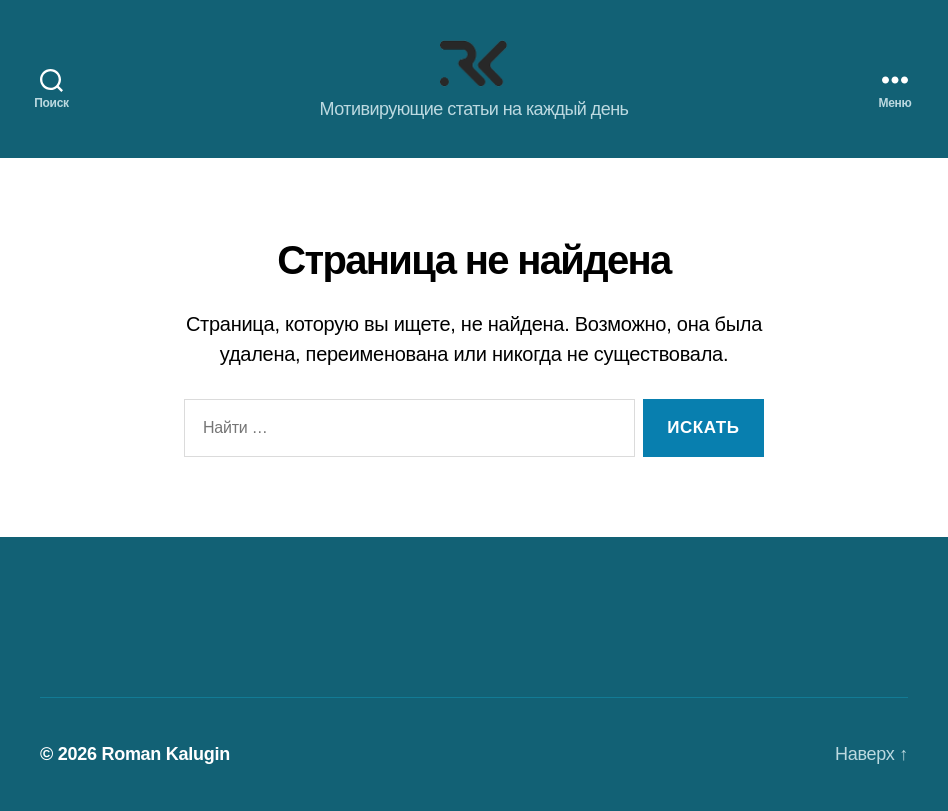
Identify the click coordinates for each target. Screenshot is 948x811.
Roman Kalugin (165, 754)
